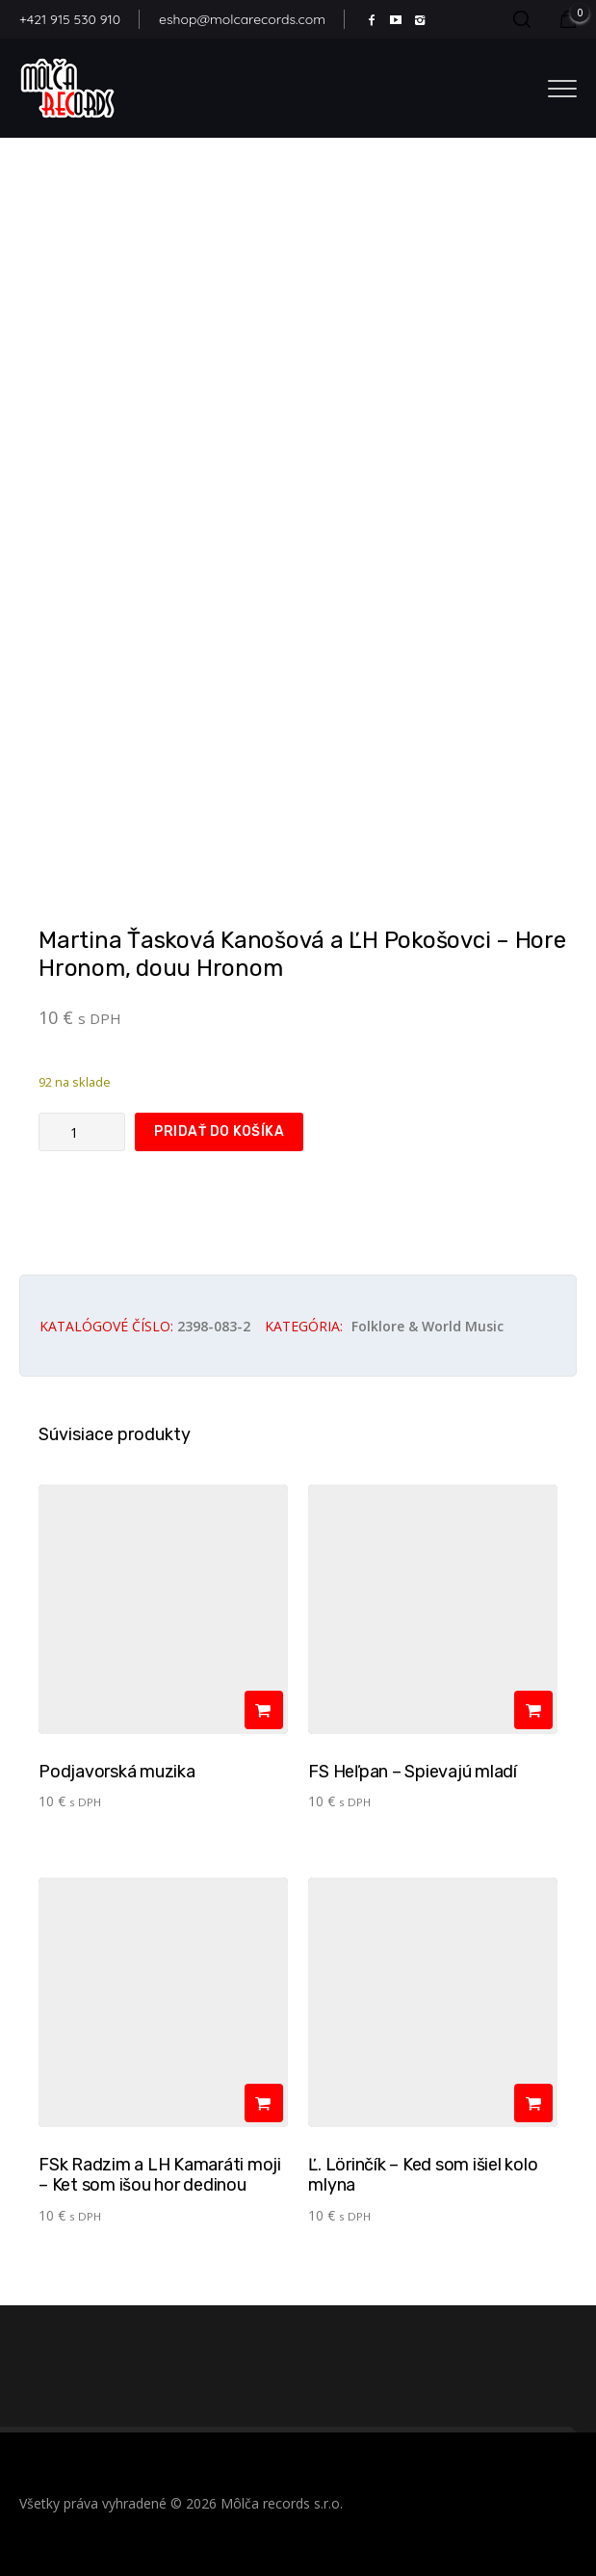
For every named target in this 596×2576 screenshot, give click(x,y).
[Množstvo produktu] (82, 1132)
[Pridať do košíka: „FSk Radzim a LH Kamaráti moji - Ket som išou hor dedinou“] (264, 2103)
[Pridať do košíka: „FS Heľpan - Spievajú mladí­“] (533, 1710)
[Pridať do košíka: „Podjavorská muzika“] (264, 1710)
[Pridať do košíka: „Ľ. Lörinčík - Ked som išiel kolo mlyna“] (533, 2103)
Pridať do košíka (219, 1131)
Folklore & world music (427, 1326)
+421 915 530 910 (69, 19)
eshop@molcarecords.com (242, 19)
